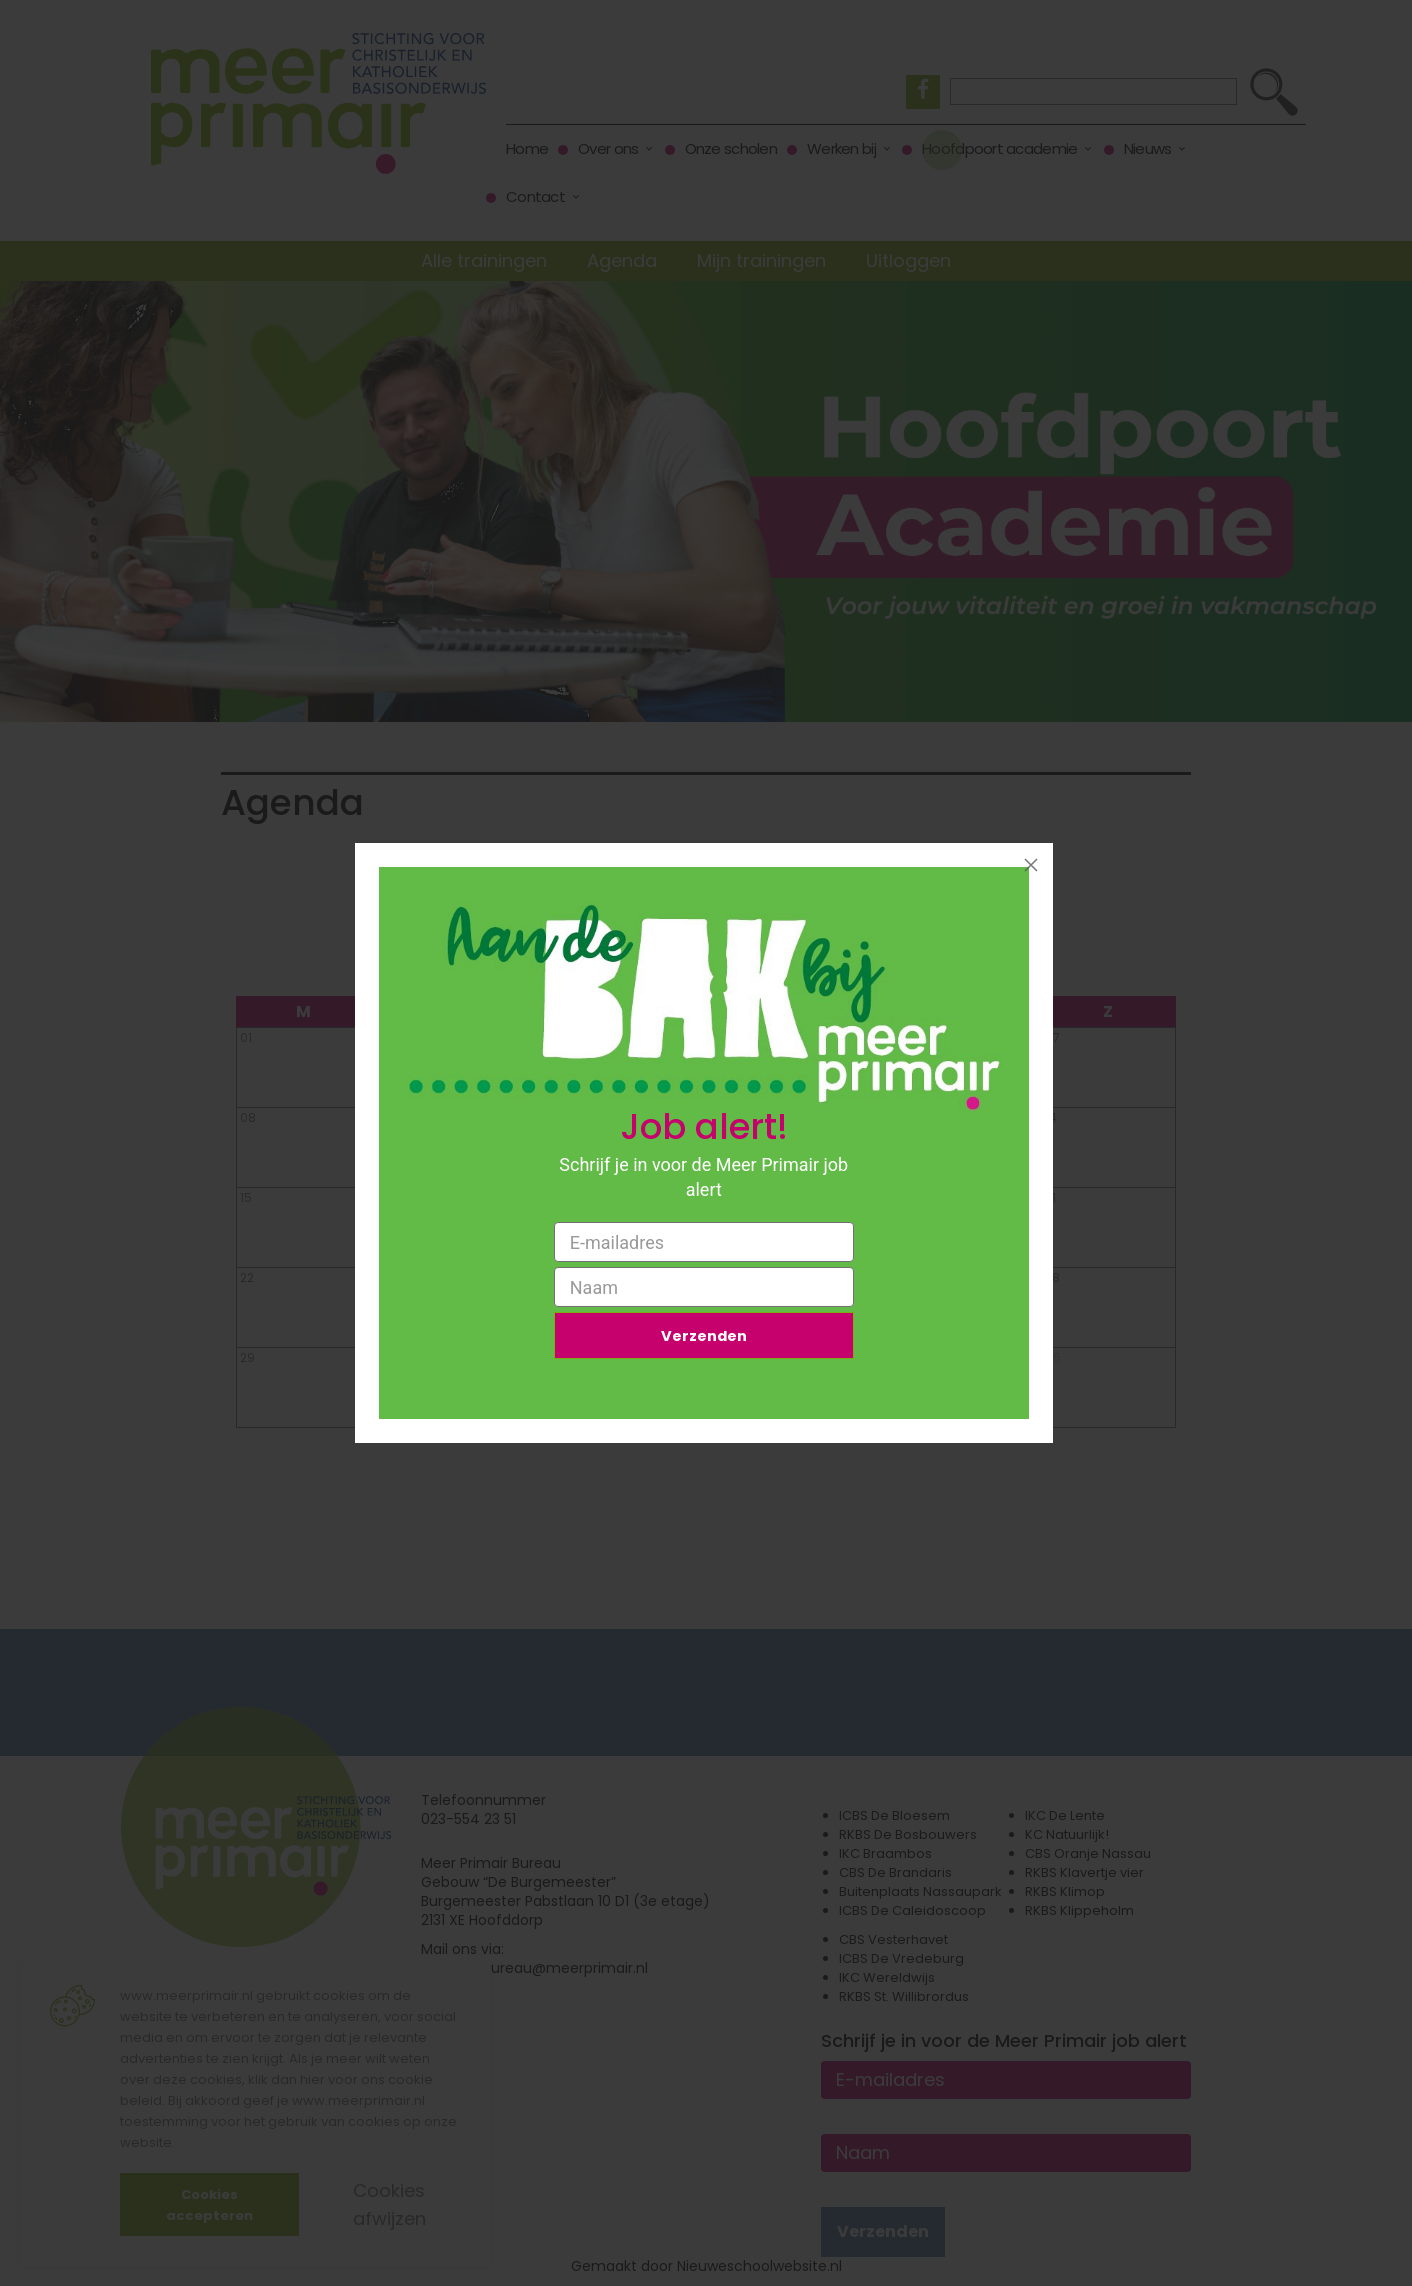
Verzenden (704, 1338)
